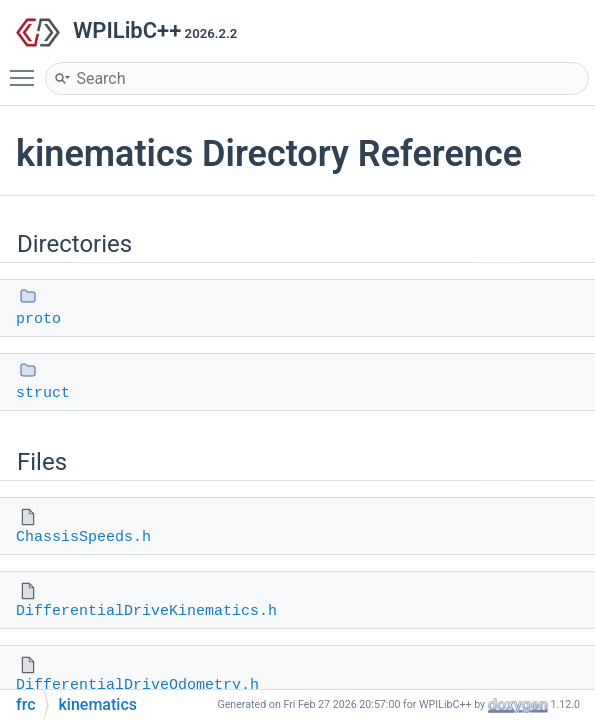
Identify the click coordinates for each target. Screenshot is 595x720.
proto (38, 319)
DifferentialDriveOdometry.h (137, 685)
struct (43, 393)
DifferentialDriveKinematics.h (146, 611)
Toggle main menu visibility (27, 69)
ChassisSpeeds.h (83, 537)
